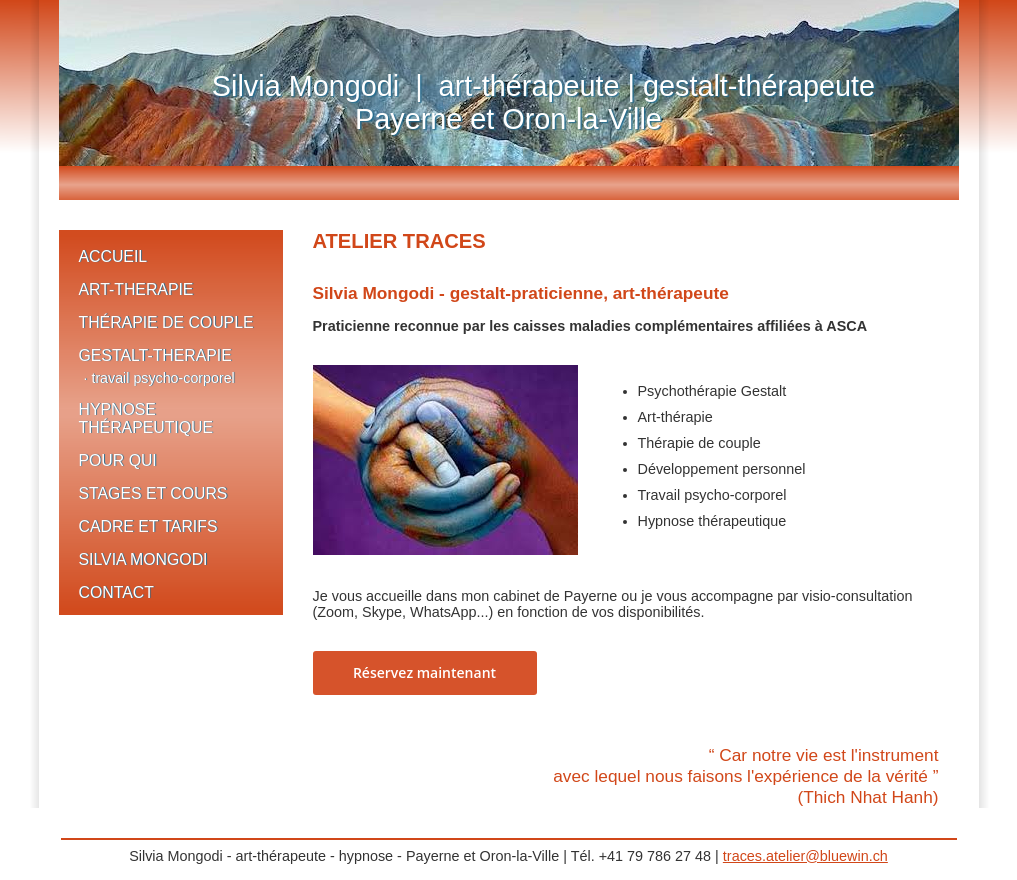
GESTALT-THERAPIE (155, 355)
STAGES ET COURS (153, 493)
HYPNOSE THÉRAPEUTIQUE (146, 418)
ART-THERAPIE (136, 289)
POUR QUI (118, 460)
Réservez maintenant (424, 672)
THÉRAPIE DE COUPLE (166, 322)
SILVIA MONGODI (143, 559)
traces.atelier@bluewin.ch (805, 856)
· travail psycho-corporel (159, 378)
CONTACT (116, 592)
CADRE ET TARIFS (148, 526)
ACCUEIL (113, 256)
